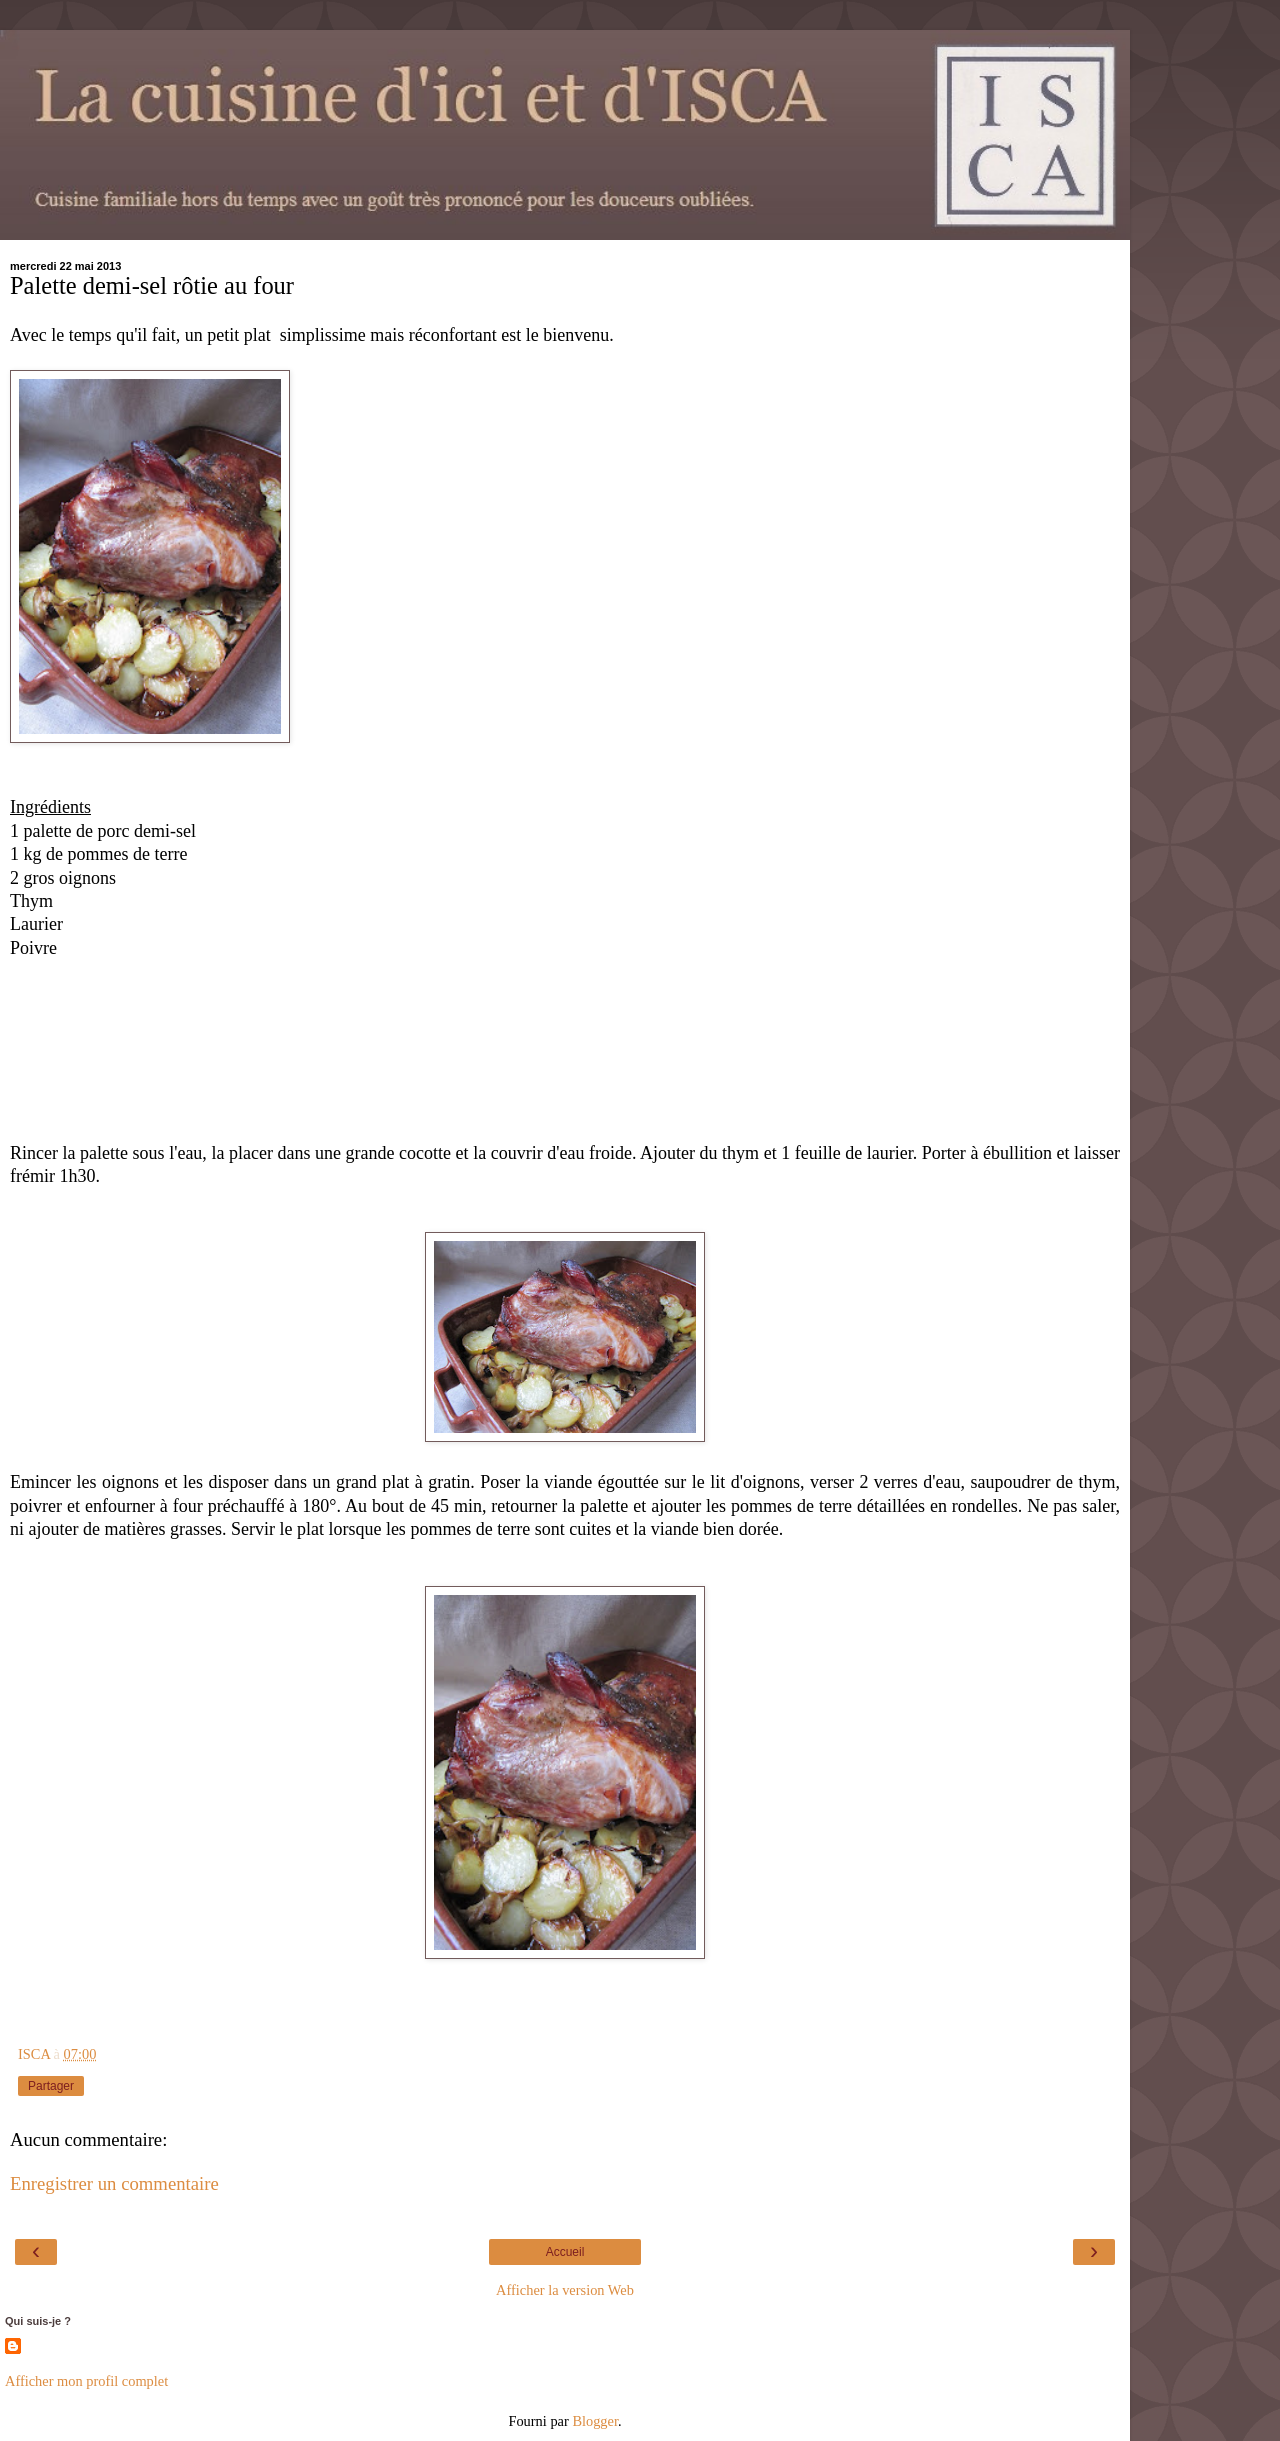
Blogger (595, 2421)
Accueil (565, 2252)
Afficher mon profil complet (86, 2381)
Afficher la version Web (565, 2290)
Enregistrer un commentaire (114, 2183)
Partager (51, 2086)
